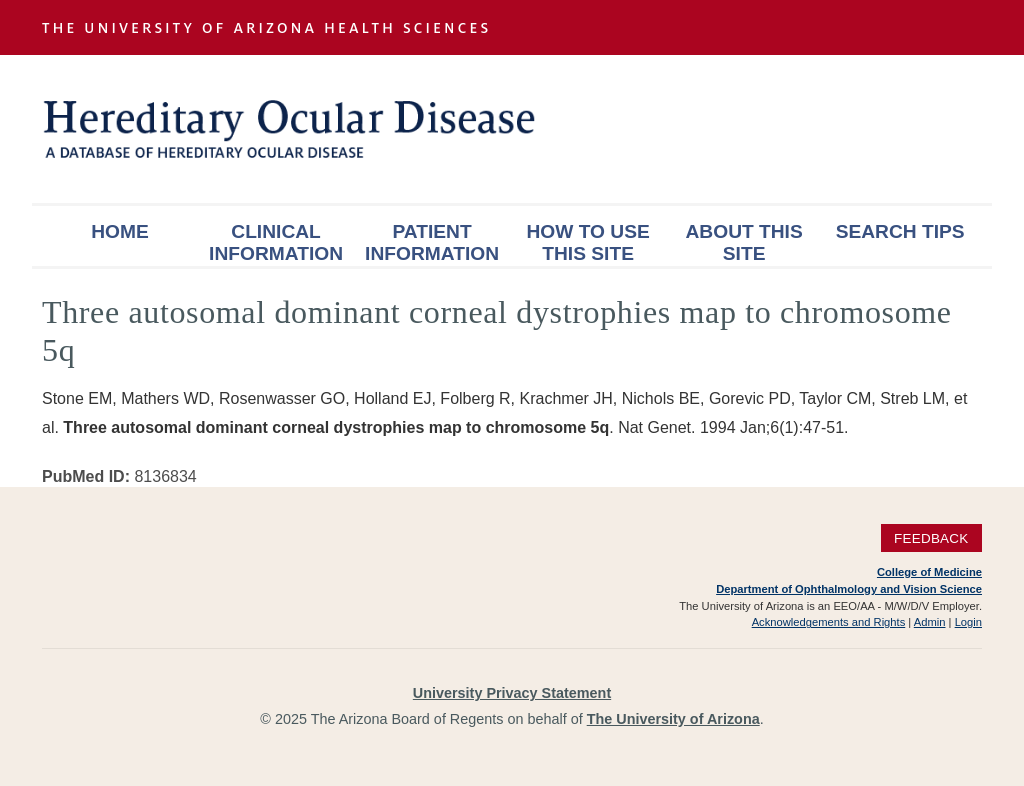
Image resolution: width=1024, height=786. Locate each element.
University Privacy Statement (512, 693)
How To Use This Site (587, 242)
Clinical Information (276, 242)
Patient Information (432, 242)
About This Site (744, 242)
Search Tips (900, 231)
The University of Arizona (673, 719)
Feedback (931, 537)
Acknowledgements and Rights (829, 622)
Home (120, 231)
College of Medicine (929, 572)
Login (968, 622)
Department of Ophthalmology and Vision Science (849, 589)
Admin (930, 622)
